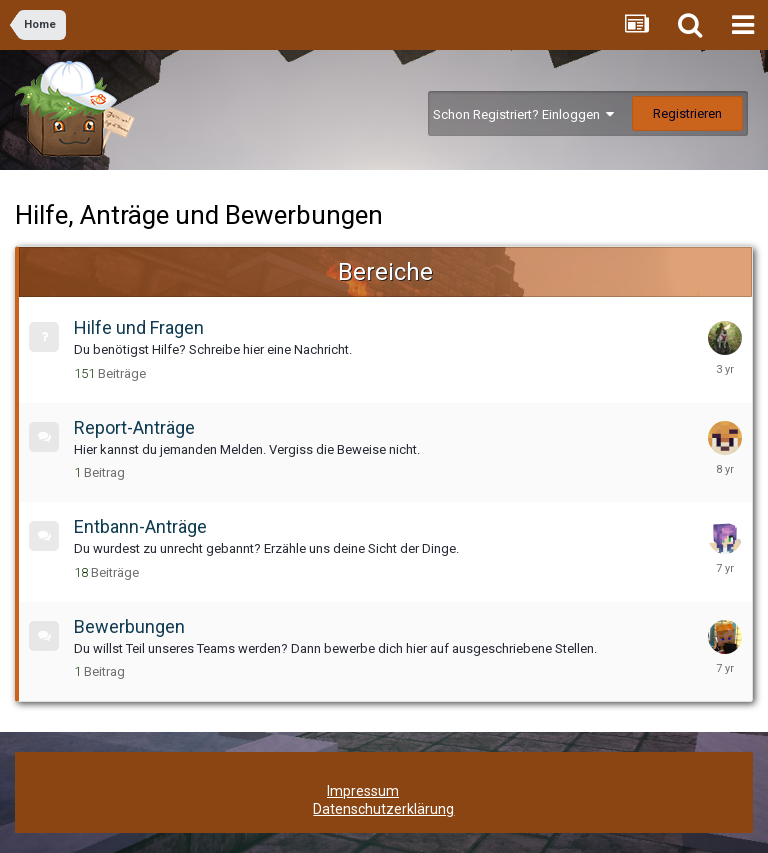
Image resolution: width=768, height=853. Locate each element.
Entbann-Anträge (140, 526)
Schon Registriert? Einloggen (523, 114)
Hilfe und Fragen (139, 327)
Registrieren (687, 113)
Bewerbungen (129, 626)
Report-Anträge (134, 427)
